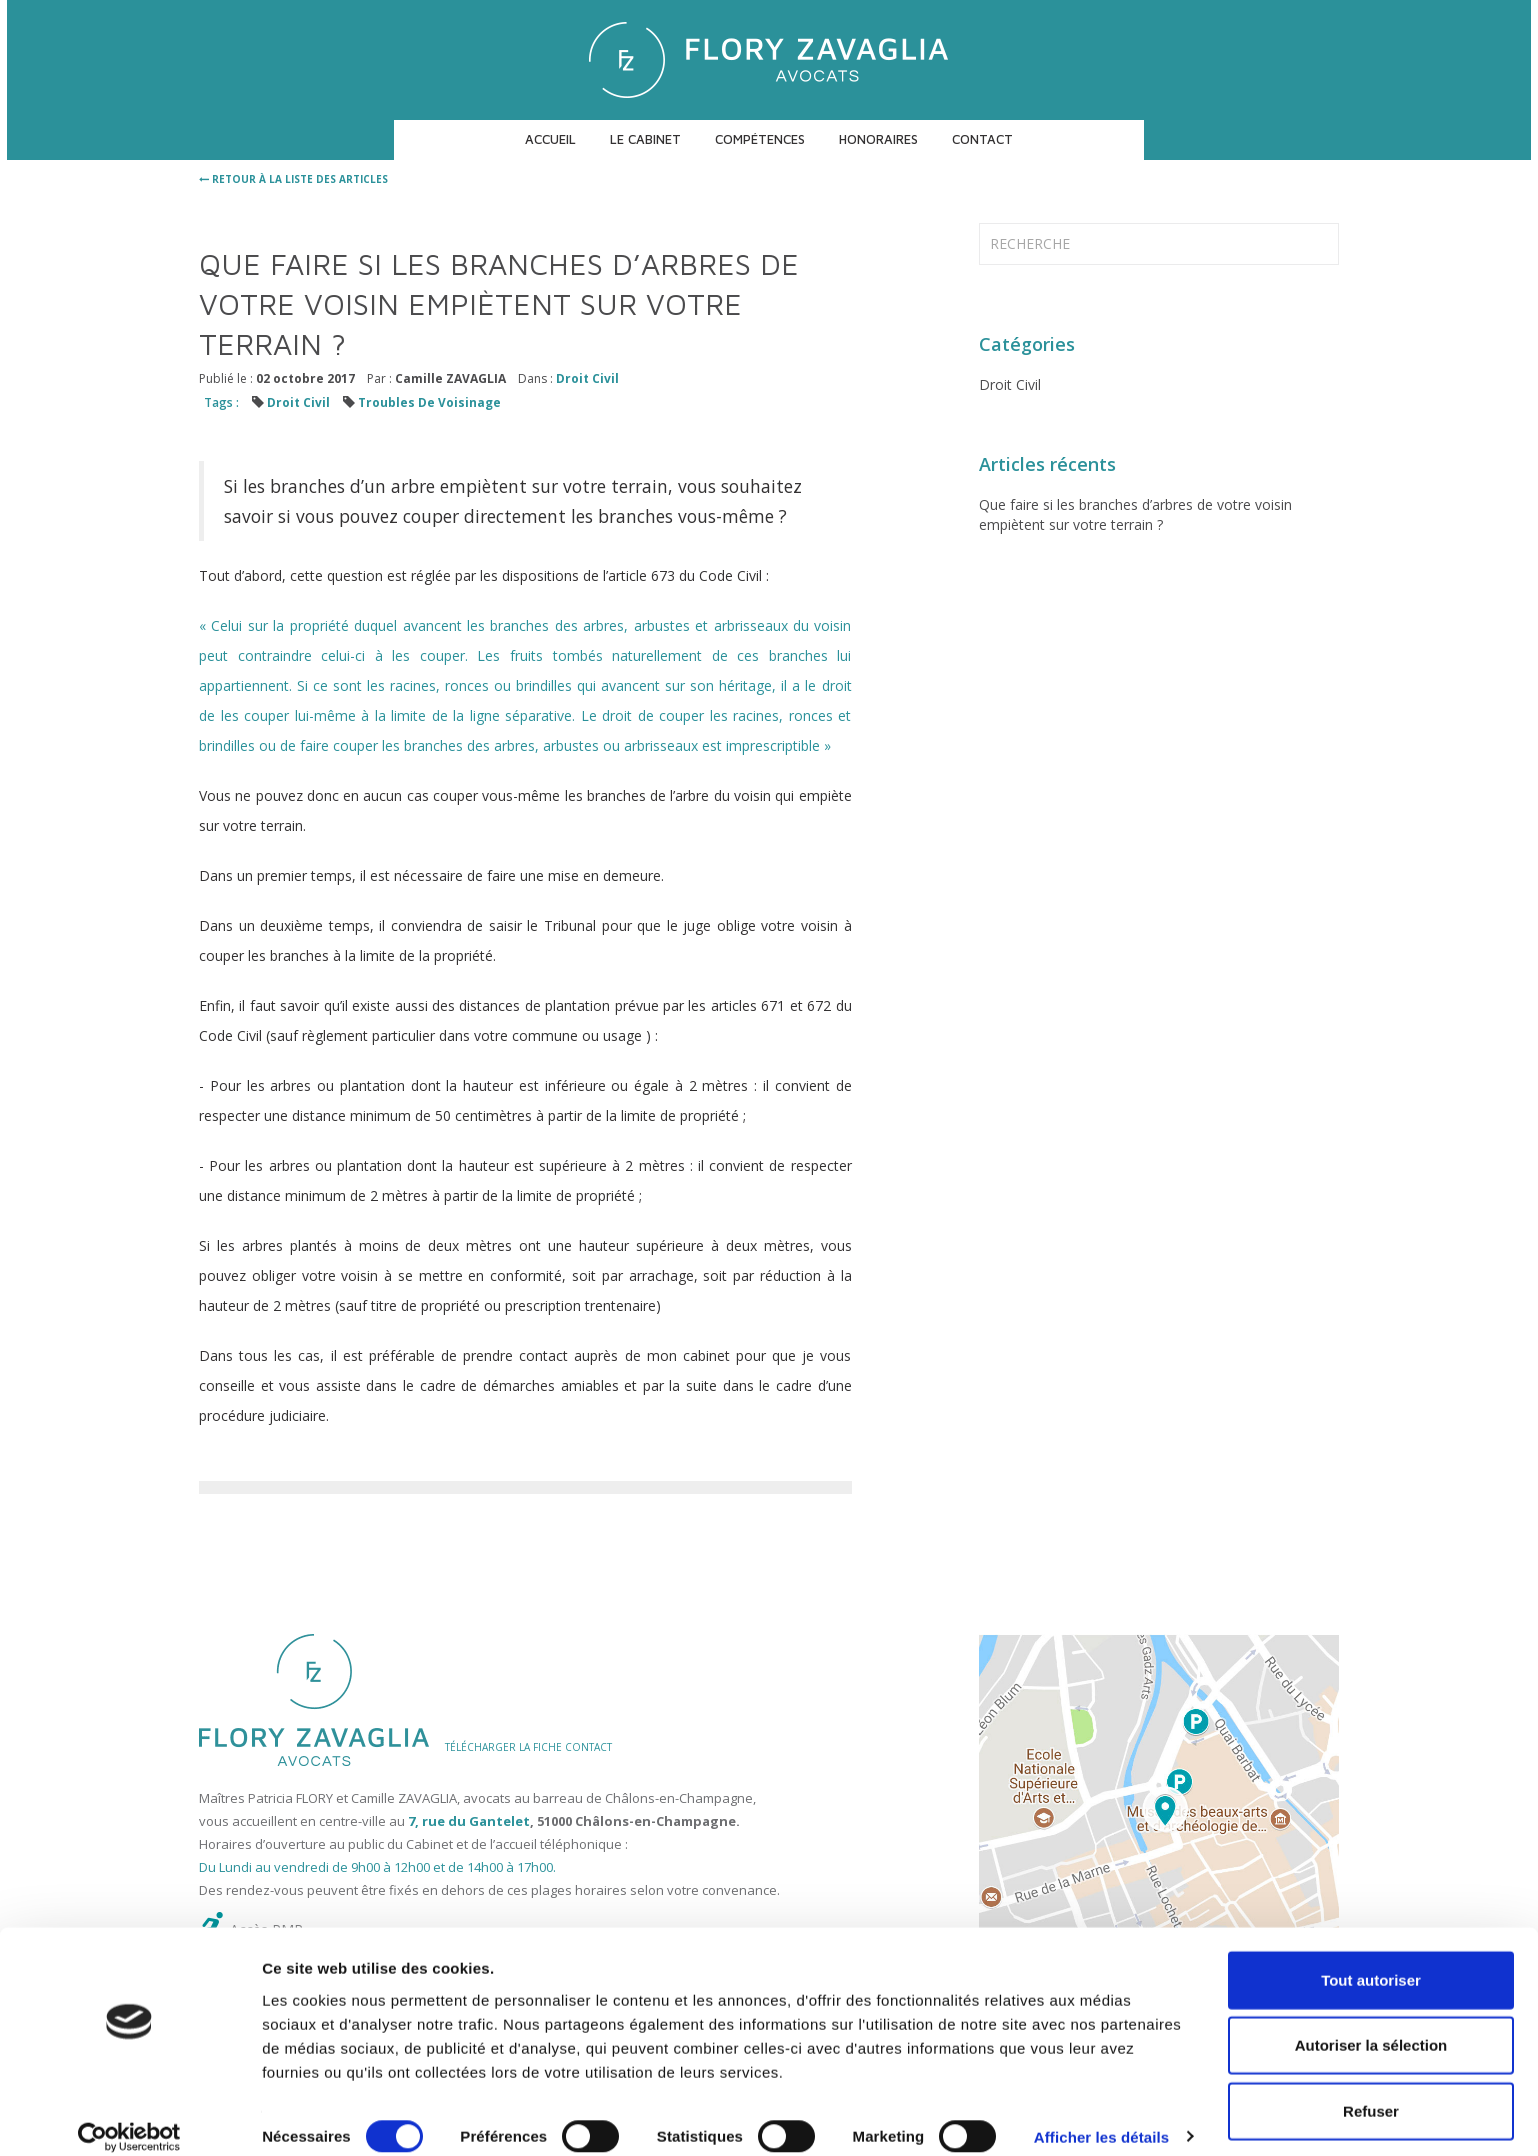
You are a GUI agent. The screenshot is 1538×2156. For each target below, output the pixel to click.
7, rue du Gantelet (469, 1821)
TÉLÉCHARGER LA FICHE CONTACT (528, 1747)
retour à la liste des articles (293, 179)
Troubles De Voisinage (429, 402)
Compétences (760, 139)
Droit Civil (587, 378)
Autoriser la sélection (1371, 2025)
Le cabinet (645, 139)
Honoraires (878, 139)
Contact (982, 139)
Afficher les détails (1101, 2116)
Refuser (1371, 2090)
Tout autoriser (1371, 1959)
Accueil (550, 139)
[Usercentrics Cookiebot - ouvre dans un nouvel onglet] (129, 2117)
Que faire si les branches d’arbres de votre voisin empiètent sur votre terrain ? (1135, 514)
